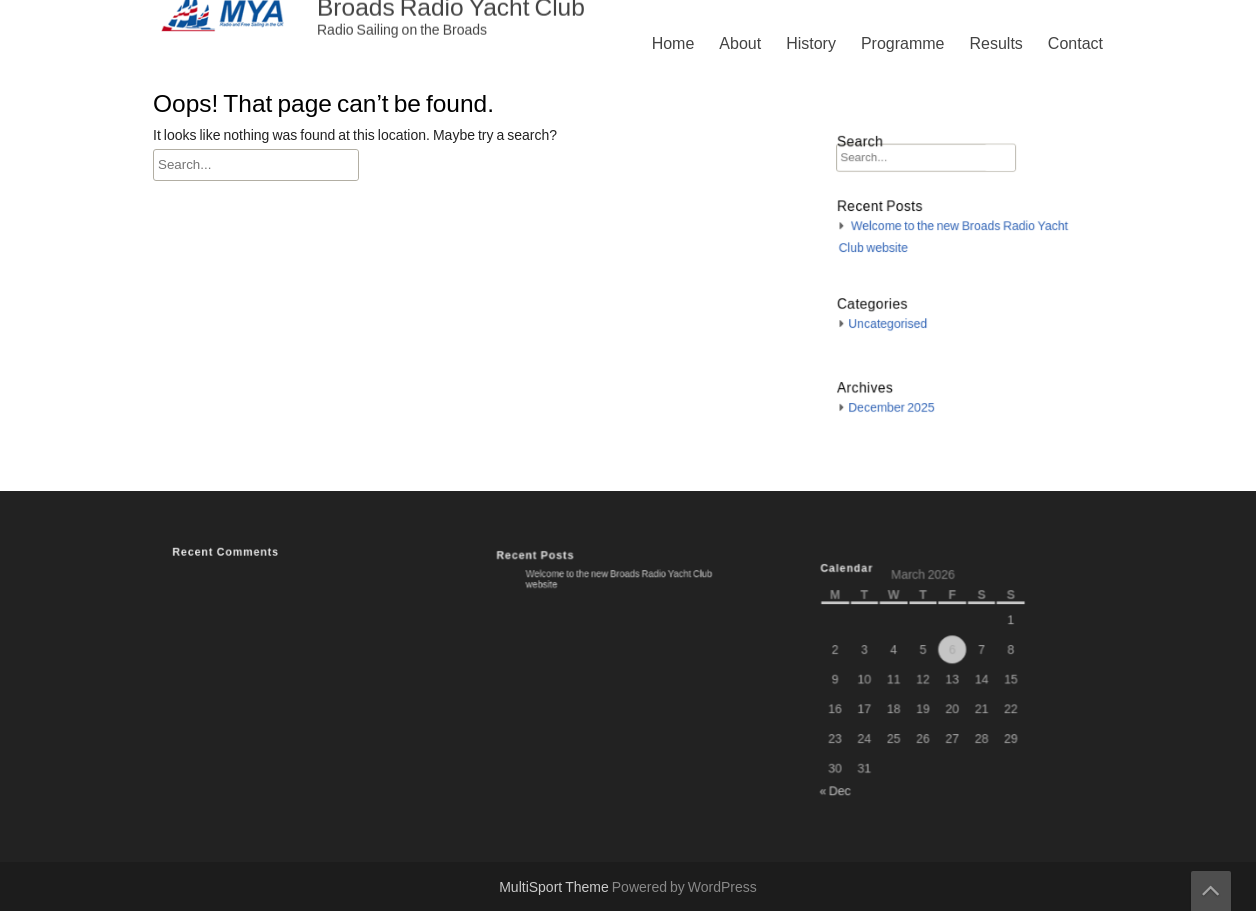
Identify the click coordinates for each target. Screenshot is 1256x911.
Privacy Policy (830, 628)
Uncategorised (896, 318)
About (740, 44)
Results (996, 44)
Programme (903, 44)
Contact (1075, 44)
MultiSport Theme (555, 888)
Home (673, 44)
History (811, 44)
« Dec (847, 779)
